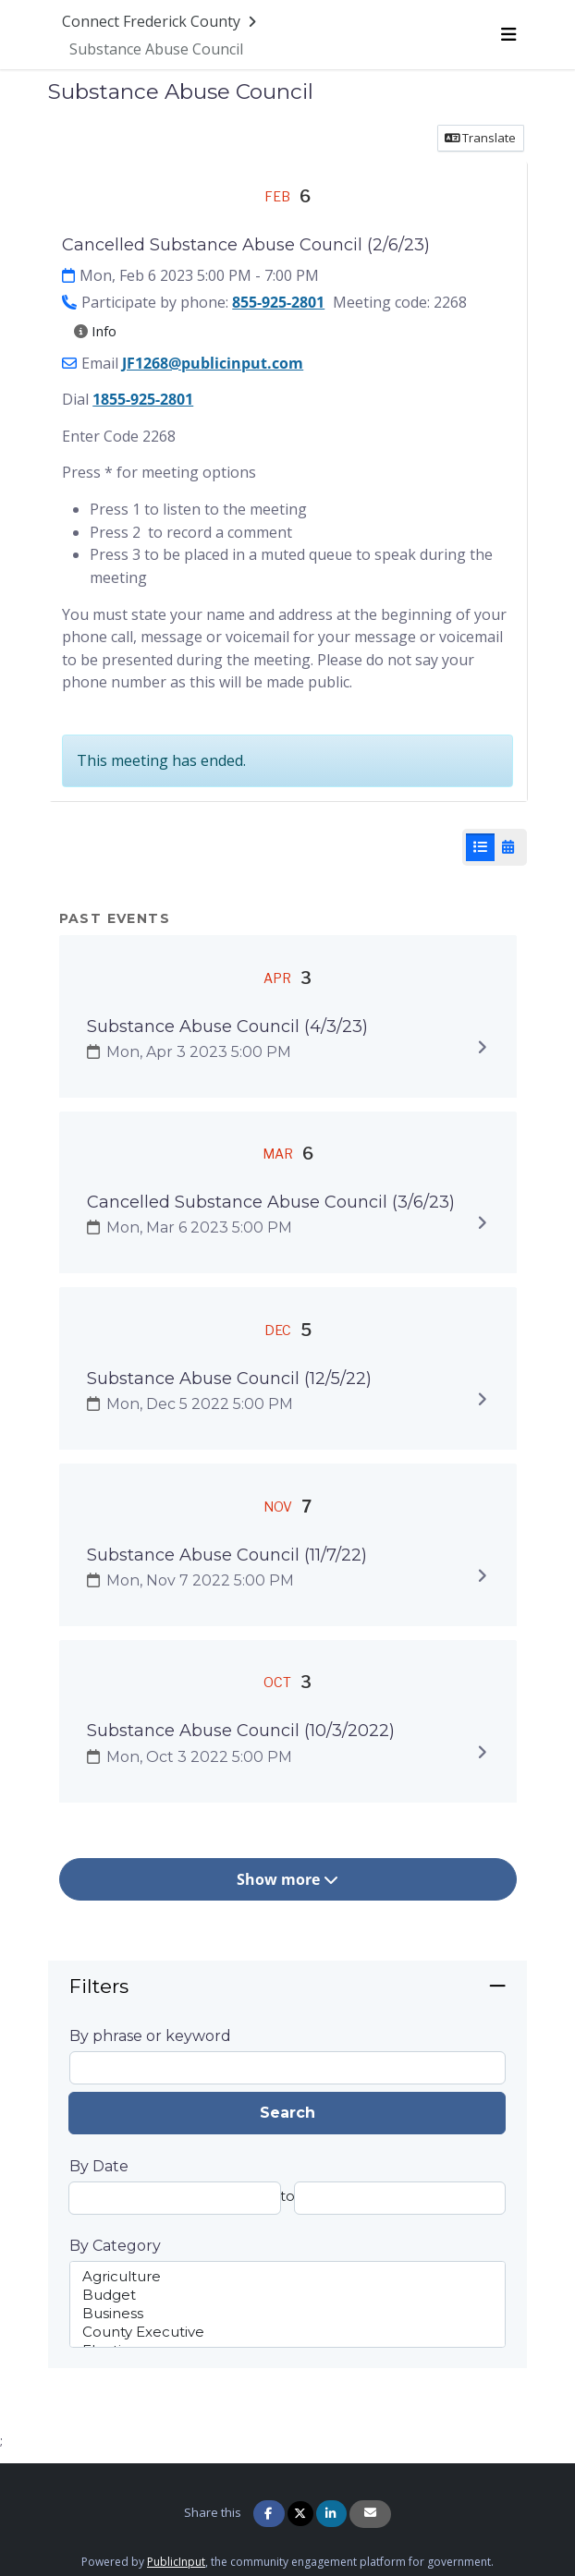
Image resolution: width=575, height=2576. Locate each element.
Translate (480, 137)
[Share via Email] (370, 2514)
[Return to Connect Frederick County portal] (161, 21)
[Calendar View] (508, 847)
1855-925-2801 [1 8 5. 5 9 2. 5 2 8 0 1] (142, 399)
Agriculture (287, 2276)
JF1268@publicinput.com (212, 363)
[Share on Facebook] (268, 2513)
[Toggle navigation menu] (508, 34)
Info (95, 331)
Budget (287, 2295)
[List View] (480, 847)
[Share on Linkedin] (331, 2513)
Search (287, 2112)
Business (287, 2313)
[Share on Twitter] (300, 2513)
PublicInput (176, 2562)
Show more (287, 1879)
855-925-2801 (278, 302)
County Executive (287, 2332)
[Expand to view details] (481, 1046)
